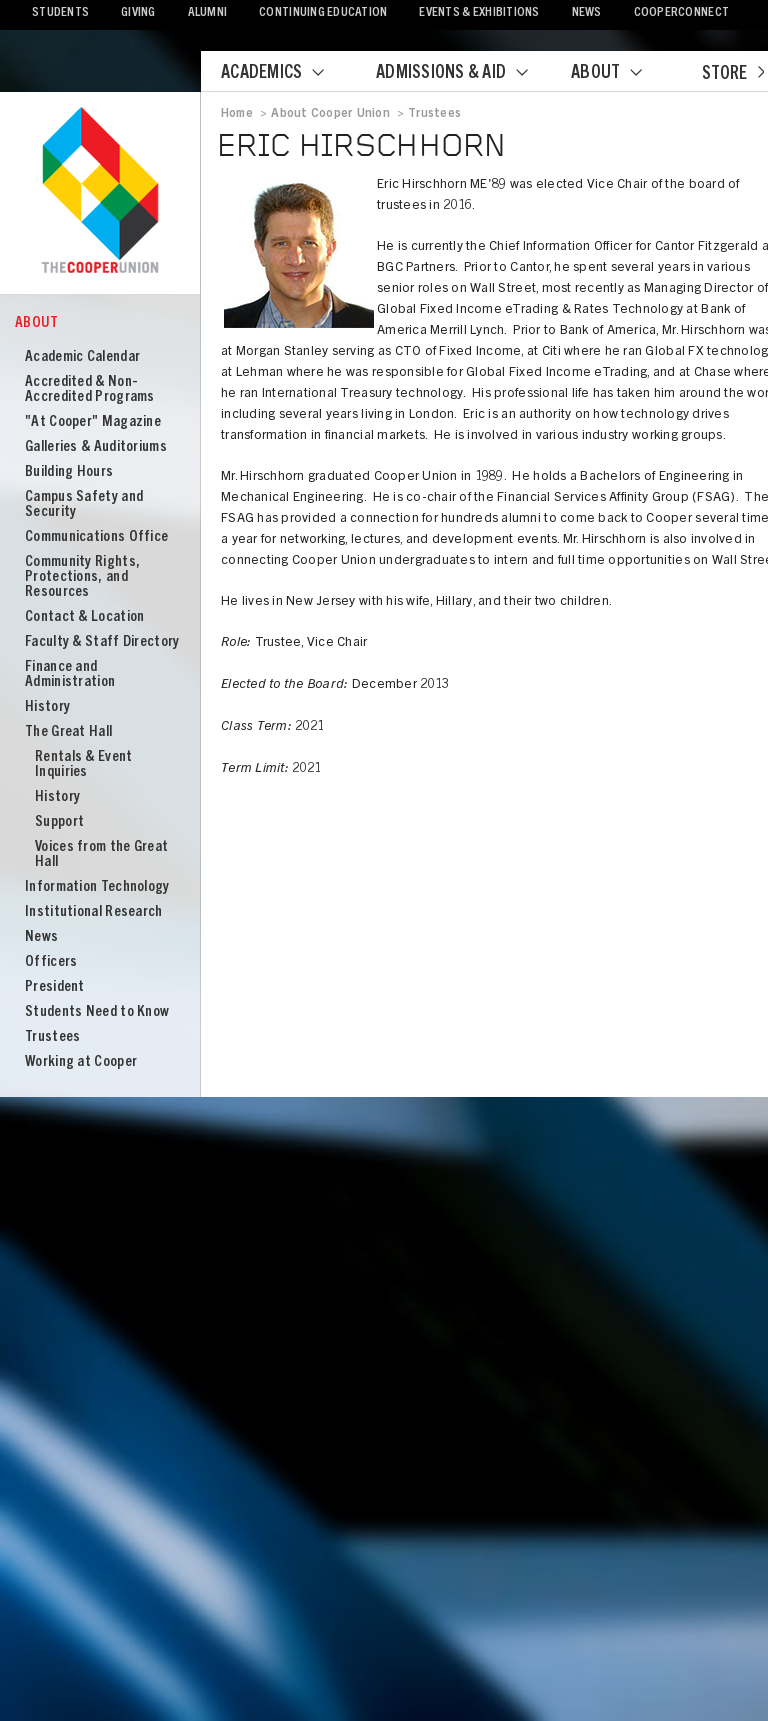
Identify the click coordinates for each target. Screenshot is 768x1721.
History (47, 707)
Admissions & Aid (464, 74)
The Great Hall (68, 732)
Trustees (52, 1037)
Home (237, 114)
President (55, 987)
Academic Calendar (82, 357)
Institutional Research (94, 912)
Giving (138, 13)
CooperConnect (681, 13)
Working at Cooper (81, 1062)
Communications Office (96, 537)
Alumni (208, 13)
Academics (285, 74)
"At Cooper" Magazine (93, 422)
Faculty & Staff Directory (102, 642)
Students (60, 13)
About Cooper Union (330, 114)
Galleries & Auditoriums (96, 447)
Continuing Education (323, 13)
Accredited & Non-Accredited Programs (90, 390)
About (619, 74)
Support (59, 822)
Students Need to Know (97, 1012)
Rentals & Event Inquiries (84, 765)
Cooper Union (100, 192)
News (587, 13)
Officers (51, 962)
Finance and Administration (70, 675)
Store (733, 75)
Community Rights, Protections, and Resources (82, 577)
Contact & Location (84, 617)
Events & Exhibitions (479, 13)
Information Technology (97, 887)
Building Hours (69, 472)
